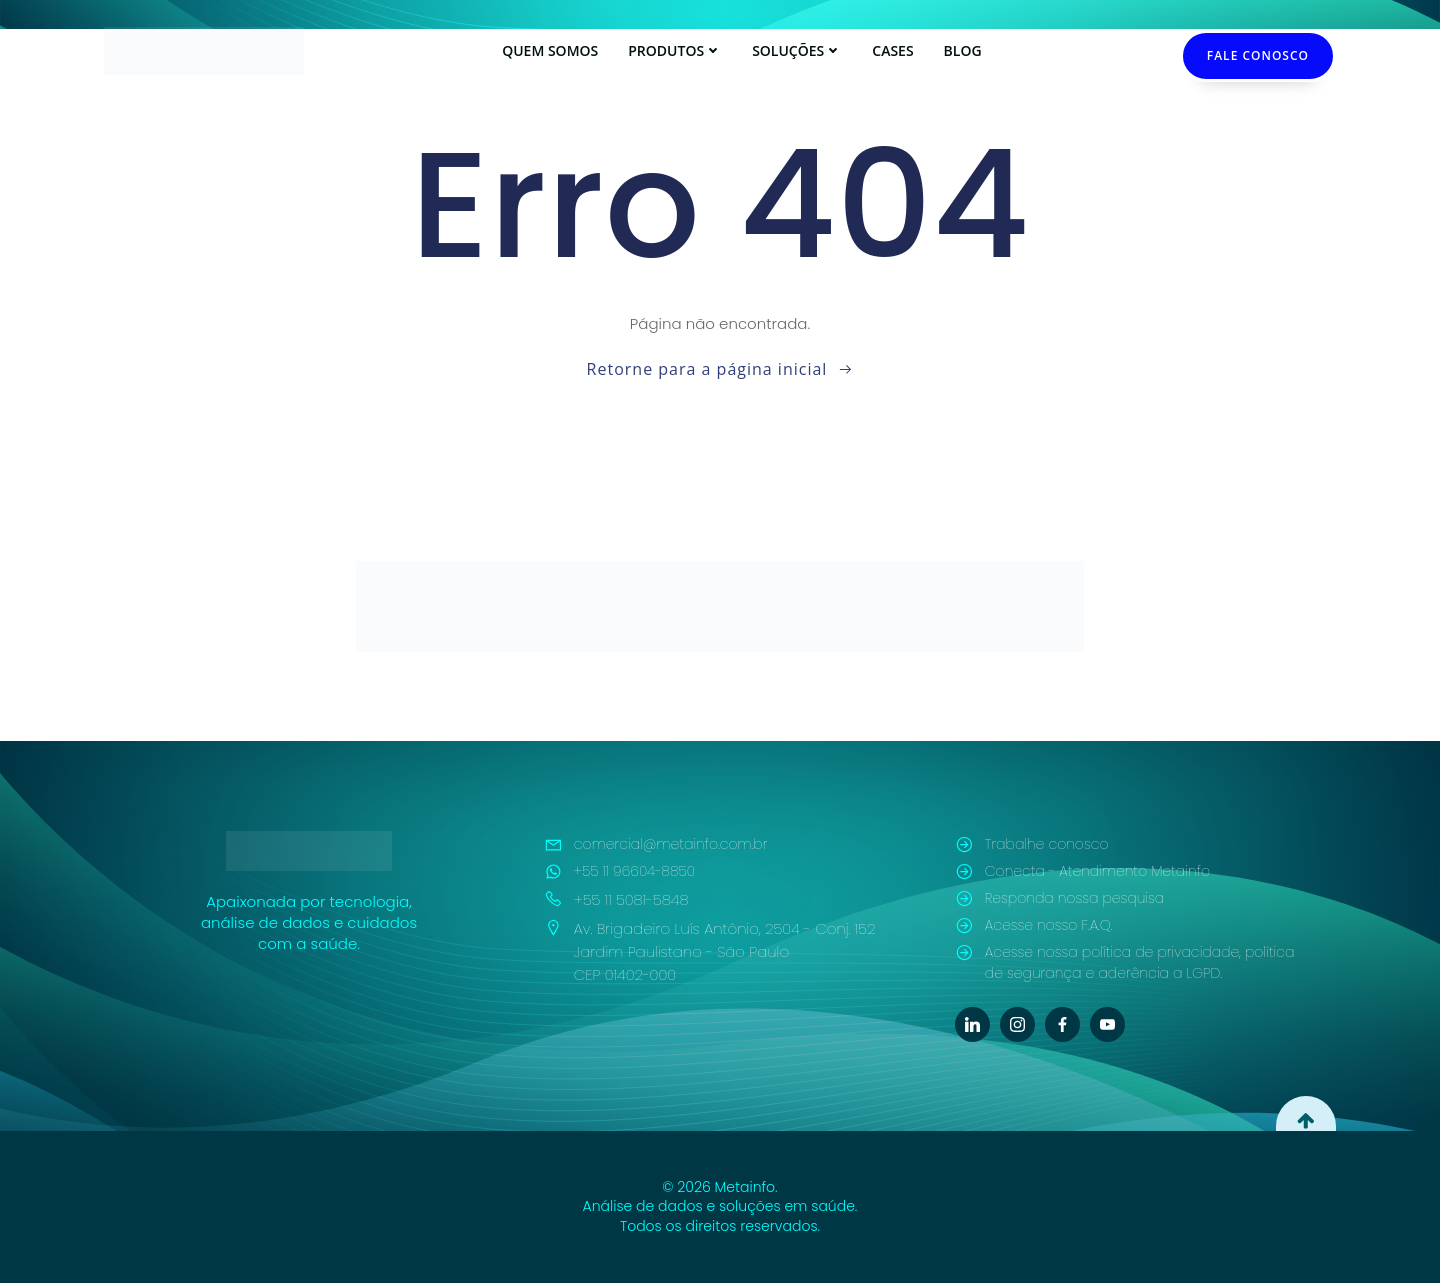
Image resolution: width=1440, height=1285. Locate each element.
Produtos (675, 50)
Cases (892, 50)
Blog (963, 50)
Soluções (797, 50)
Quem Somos (550, 50)
